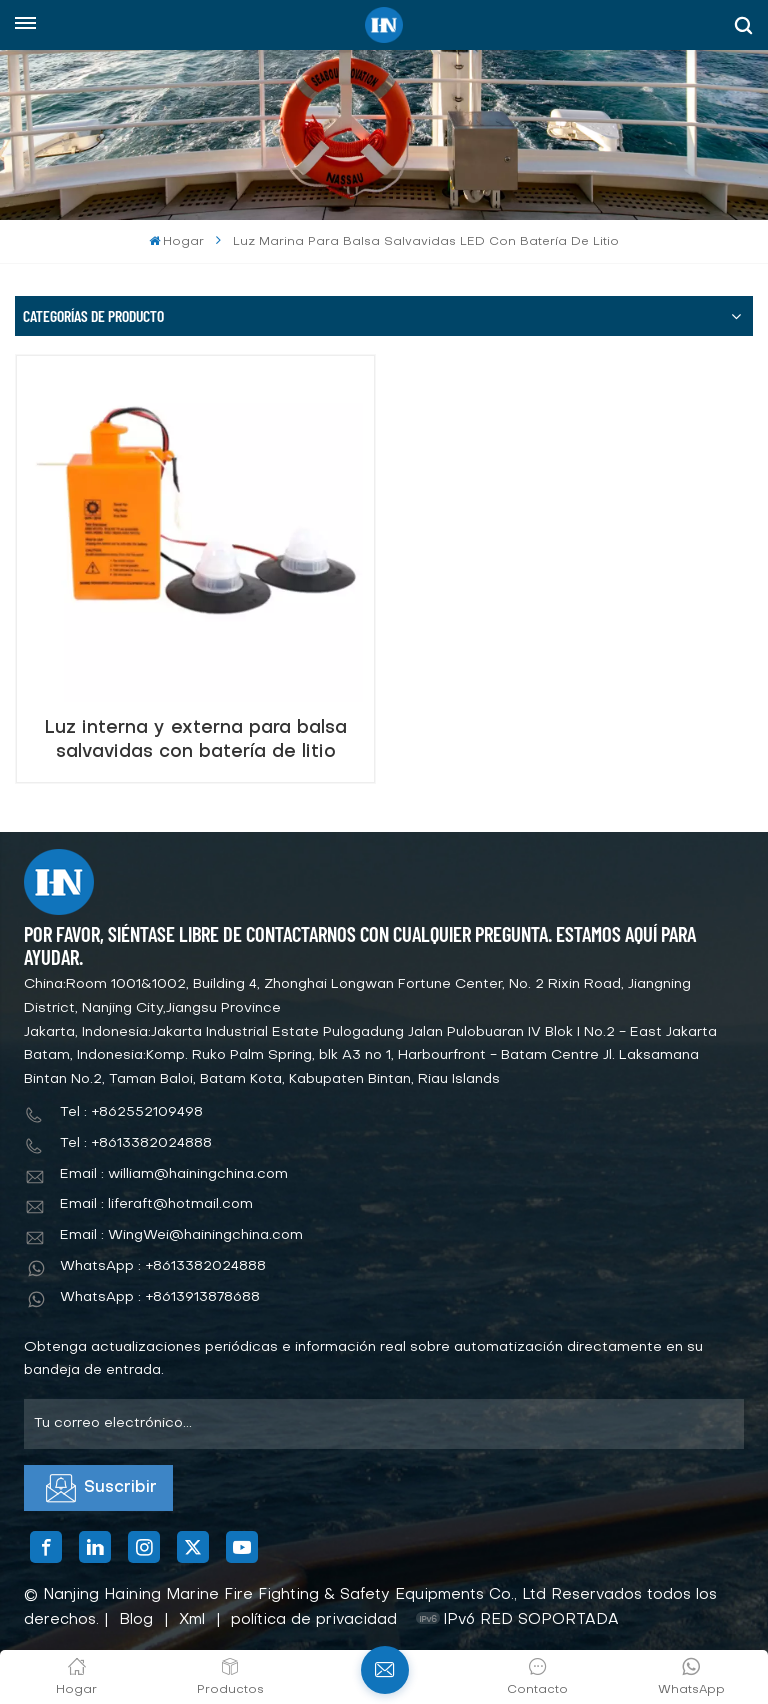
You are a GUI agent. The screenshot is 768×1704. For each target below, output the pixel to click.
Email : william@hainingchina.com (174, 1174)
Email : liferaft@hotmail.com (156, 1204)
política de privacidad (314, 1620)
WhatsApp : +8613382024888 (163, 1266)
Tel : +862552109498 (131, 1112)
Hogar (176, 241)
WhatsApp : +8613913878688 (160, 1297)
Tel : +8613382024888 (136, 1143)
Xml (192, 1620)
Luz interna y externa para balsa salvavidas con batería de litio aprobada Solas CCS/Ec (195, 740)
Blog (136, 1620)
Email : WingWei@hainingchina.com (181, 1235)
